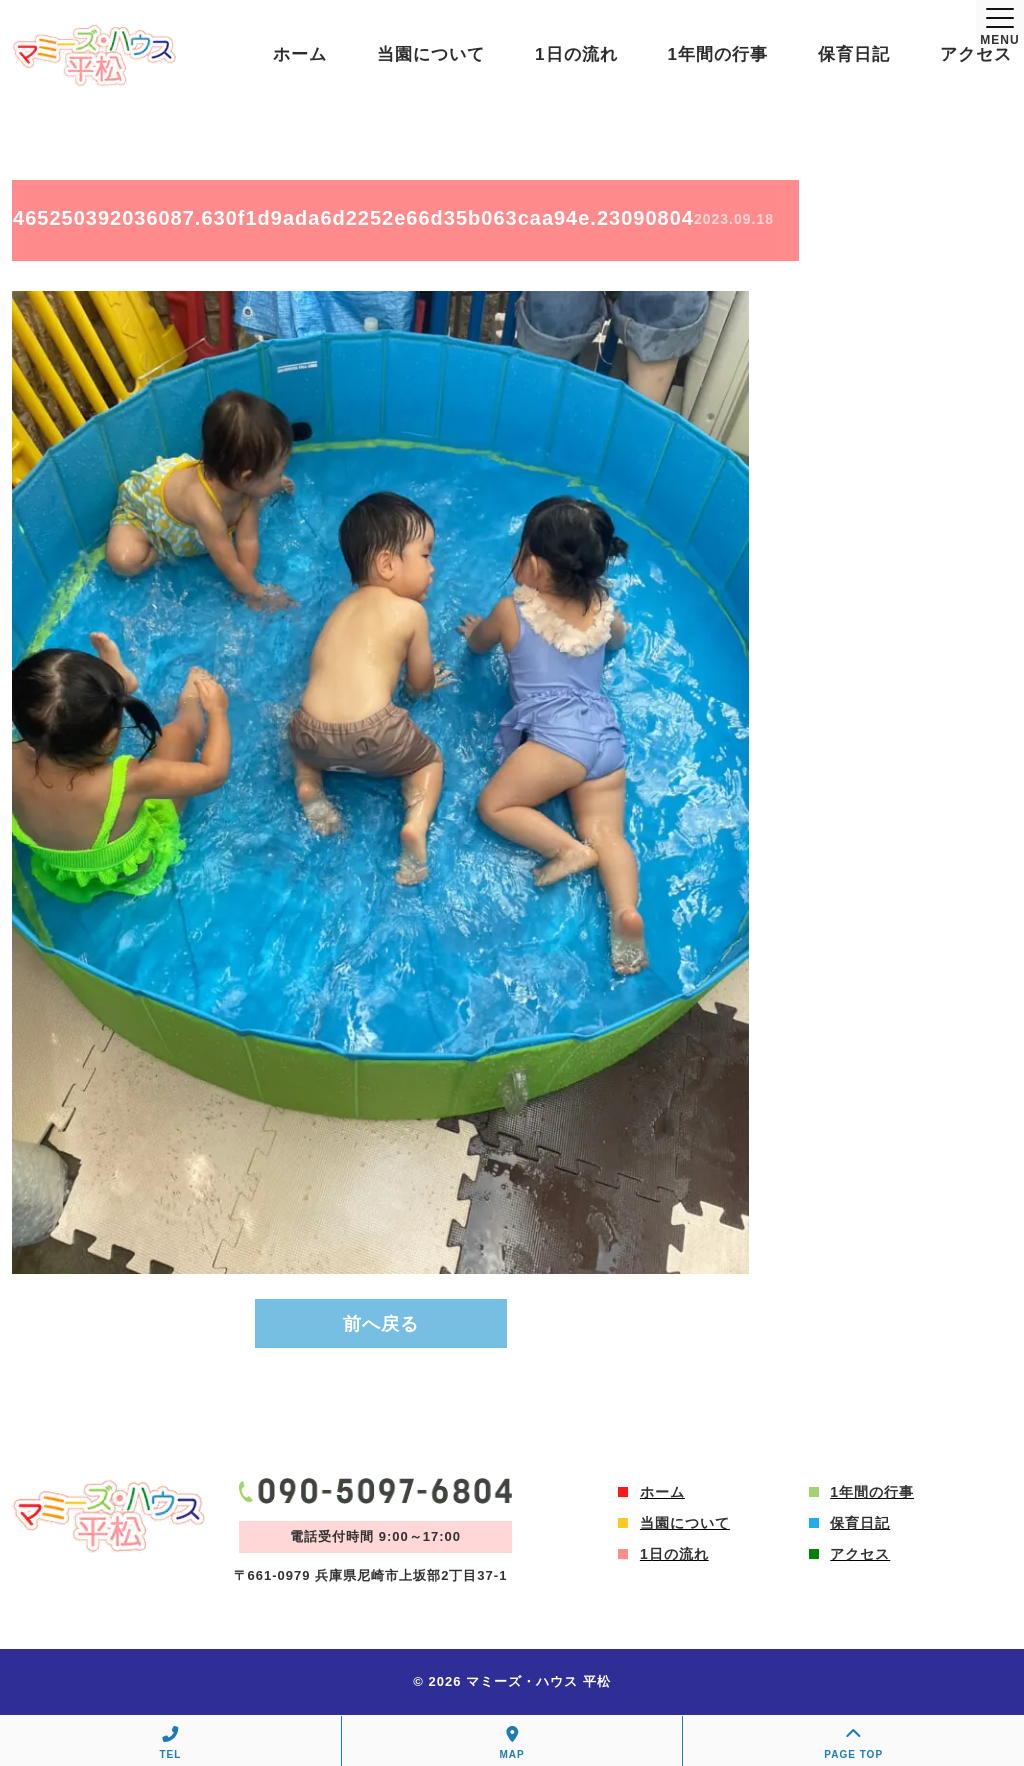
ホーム (300, 54)
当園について (431, 54)
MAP (512, 1743)
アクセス (976, 54)
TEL (170, 1743)
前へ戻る (381, 1324)
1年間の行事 (718, 54)
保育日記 (854, 54)
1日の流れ (576, 54)
